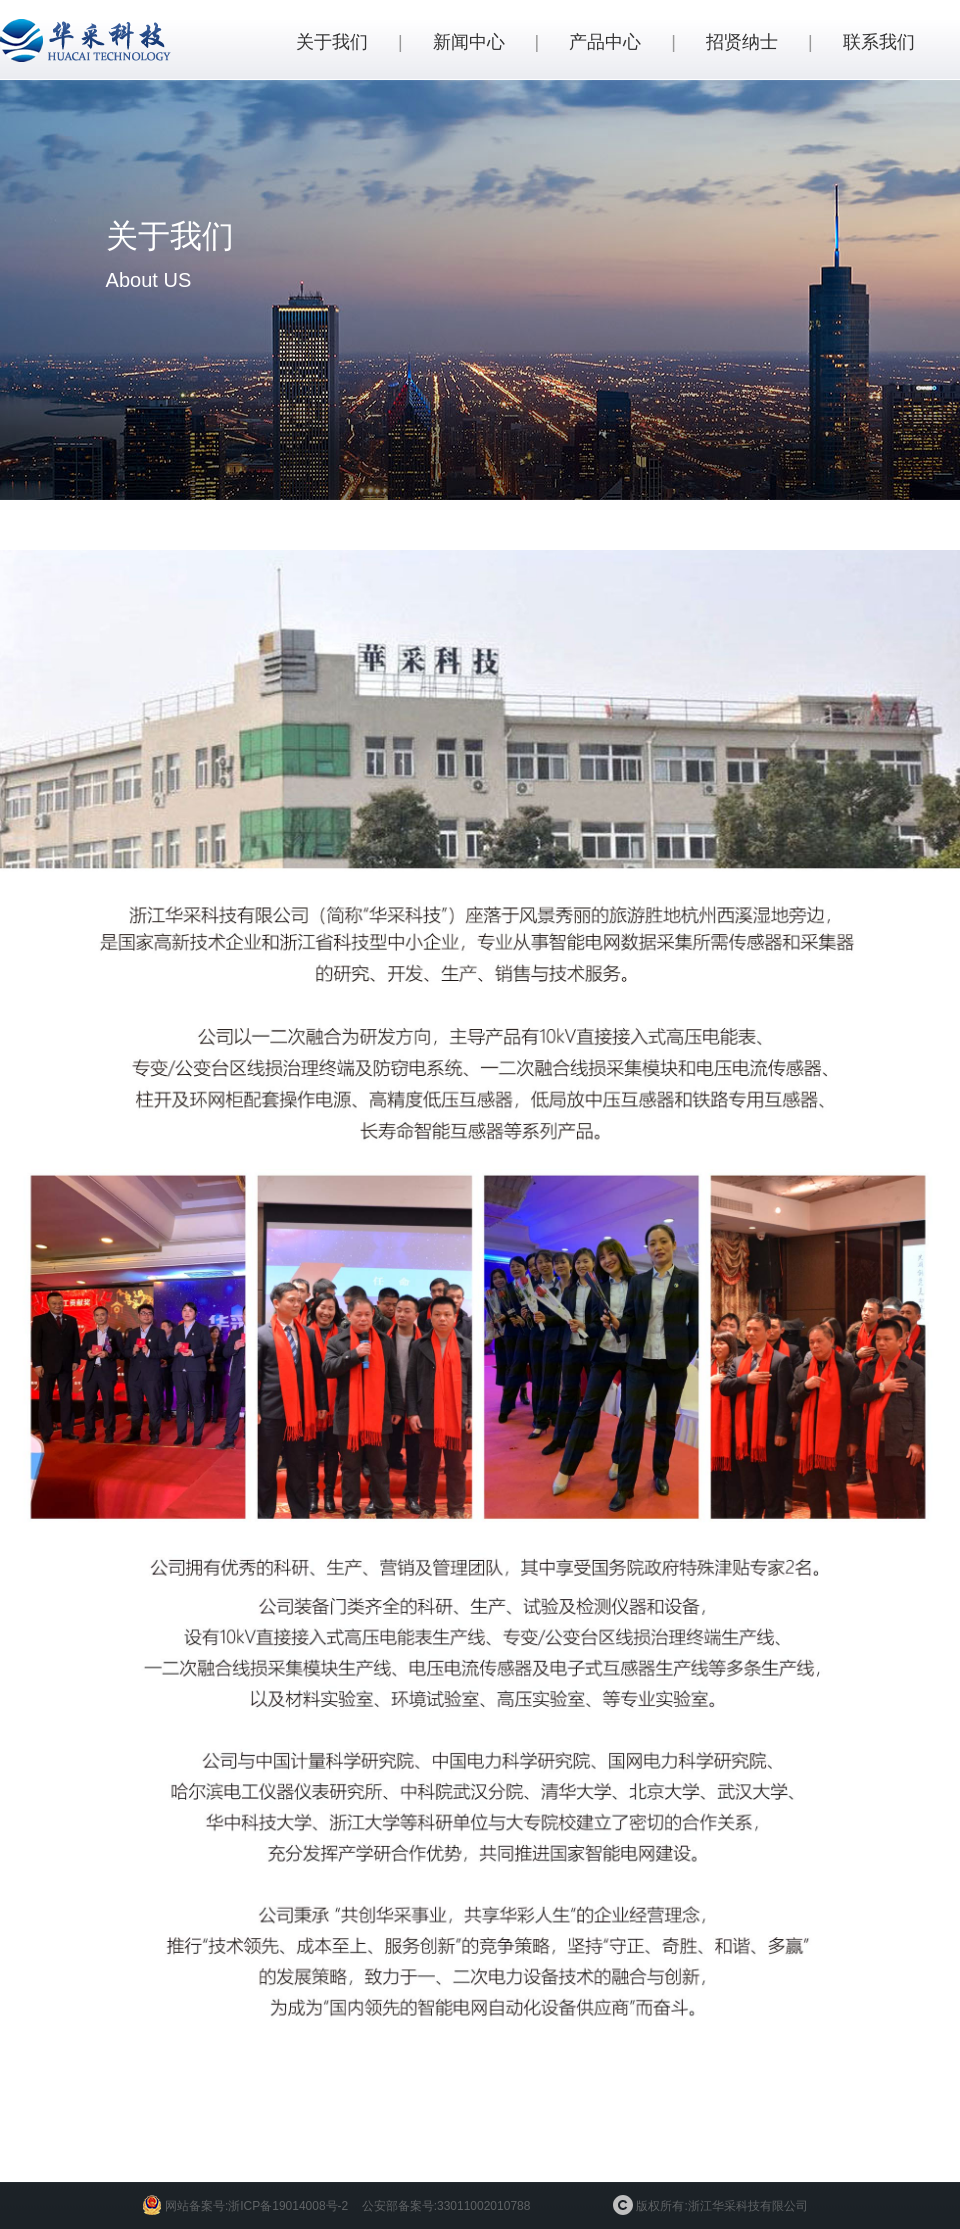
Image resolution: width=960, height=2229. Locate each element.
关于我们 (332, 42)
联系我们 (879, 42)
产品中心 (605, 42)
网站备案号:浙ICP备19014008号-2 (256, 2206)
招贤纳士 (742, 42)
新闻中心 (469, 42)
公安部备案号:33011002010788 (446, 2206)
